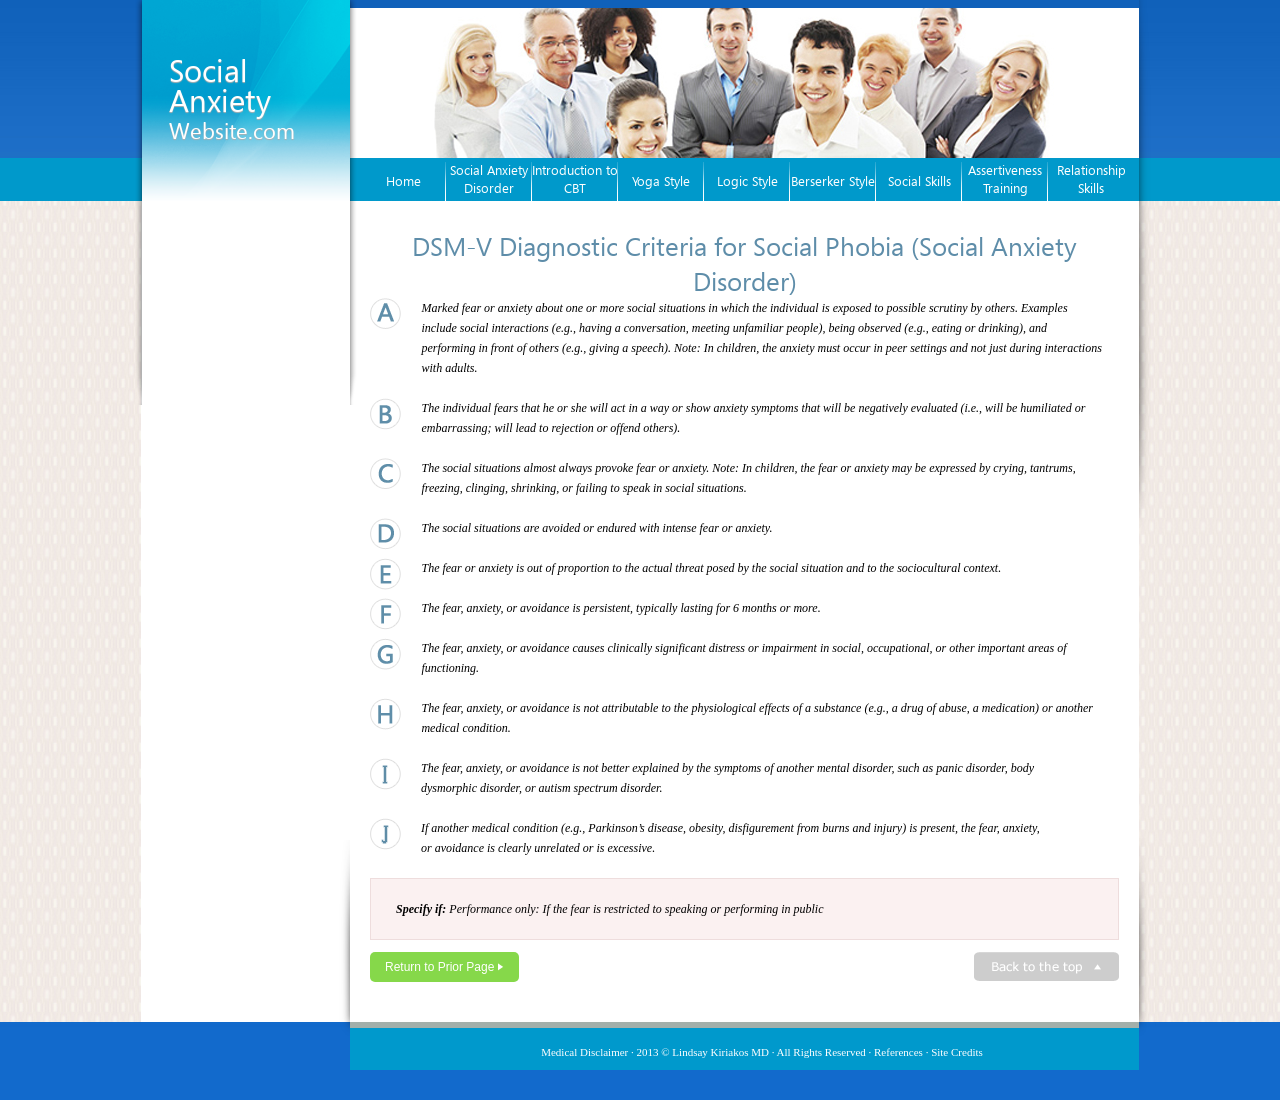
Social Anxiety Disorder (489, 179)
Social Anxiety (232, 97)
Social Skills (919, 181)
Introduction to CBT (575, 179)
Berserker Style (833, 181)
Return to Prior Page (439, 967)
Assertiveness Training (1005, 179)
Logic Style (747, 181)
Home (403, 181)
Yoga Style (661, 181)
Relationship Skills (1091, 179)
